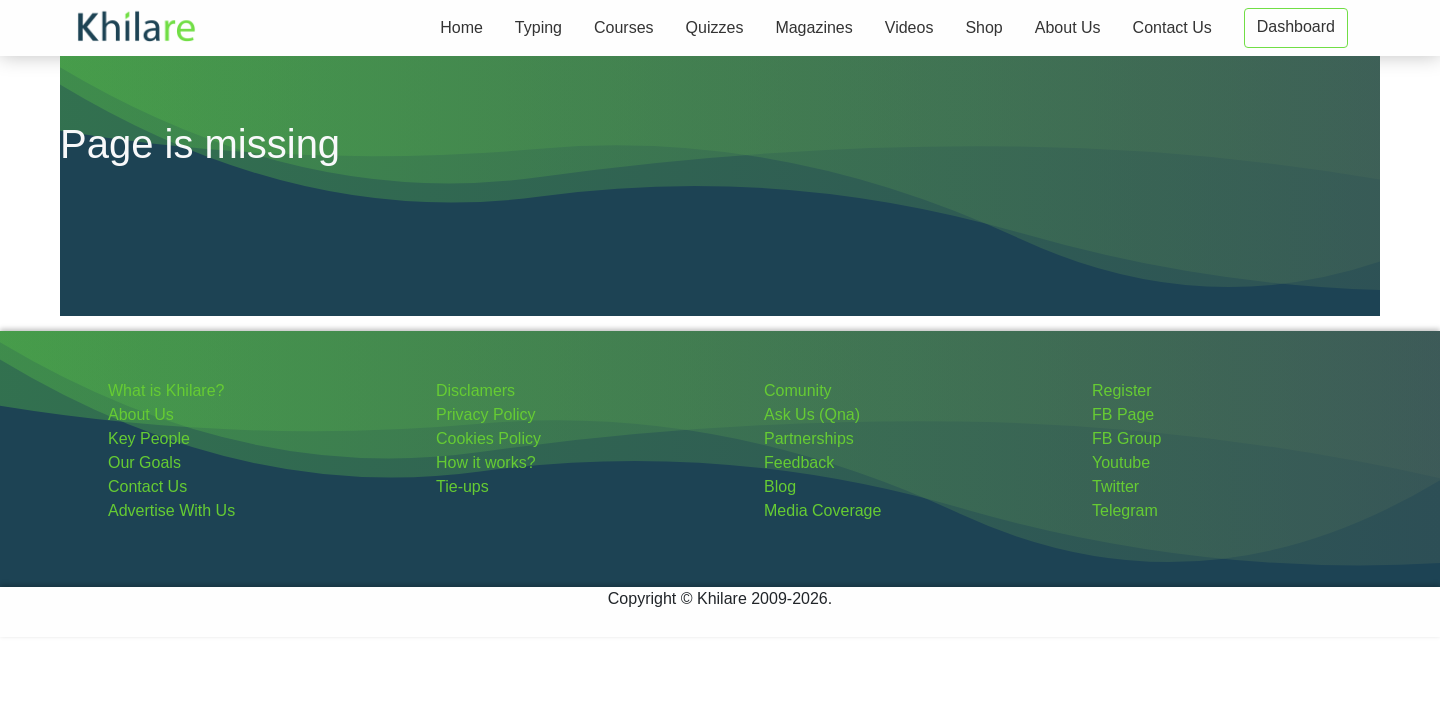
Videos (909, 27)
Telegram (1125, 510)
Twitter (1115, 486)
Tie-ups (462, 486)
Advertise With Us (171, 510)
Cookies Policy (488, 438)
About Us (1068, 27)
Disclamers (475, 390)
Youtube (1121, 462)
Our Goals (144, 462)
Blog (780, 486)
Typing (538, 27)
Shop (983, 27)
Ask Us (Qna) (812, 414)
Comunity (798, 390)
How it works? (486, 462)
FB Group (1126, 438)
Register (1122, 390)
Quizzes (715, 27)
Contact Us (1172, 27)
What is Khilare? (166, 390)
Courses (624, 27)
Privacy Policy (486, 414)
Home (461, 27)
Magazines (813, 27)
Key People (149, 438)
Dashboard (1296, 26)
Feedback (799, 462)
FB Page (1123, 414)
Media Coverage (822, 510)
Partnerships (809, 438)
